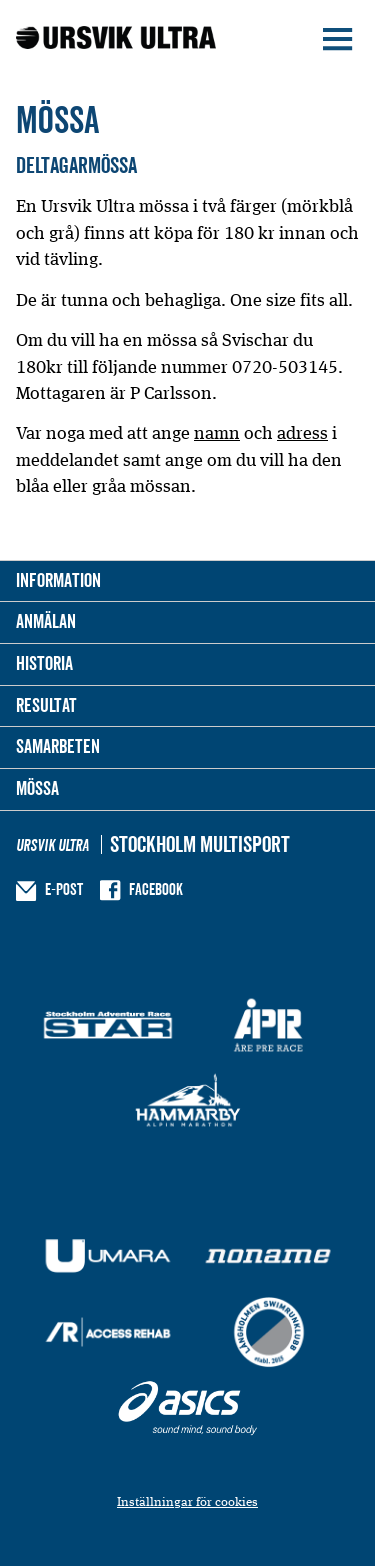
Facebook (156, 889)
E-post (64, 889)
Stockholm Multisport (200, 844)
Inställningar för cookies (187, 1501)
